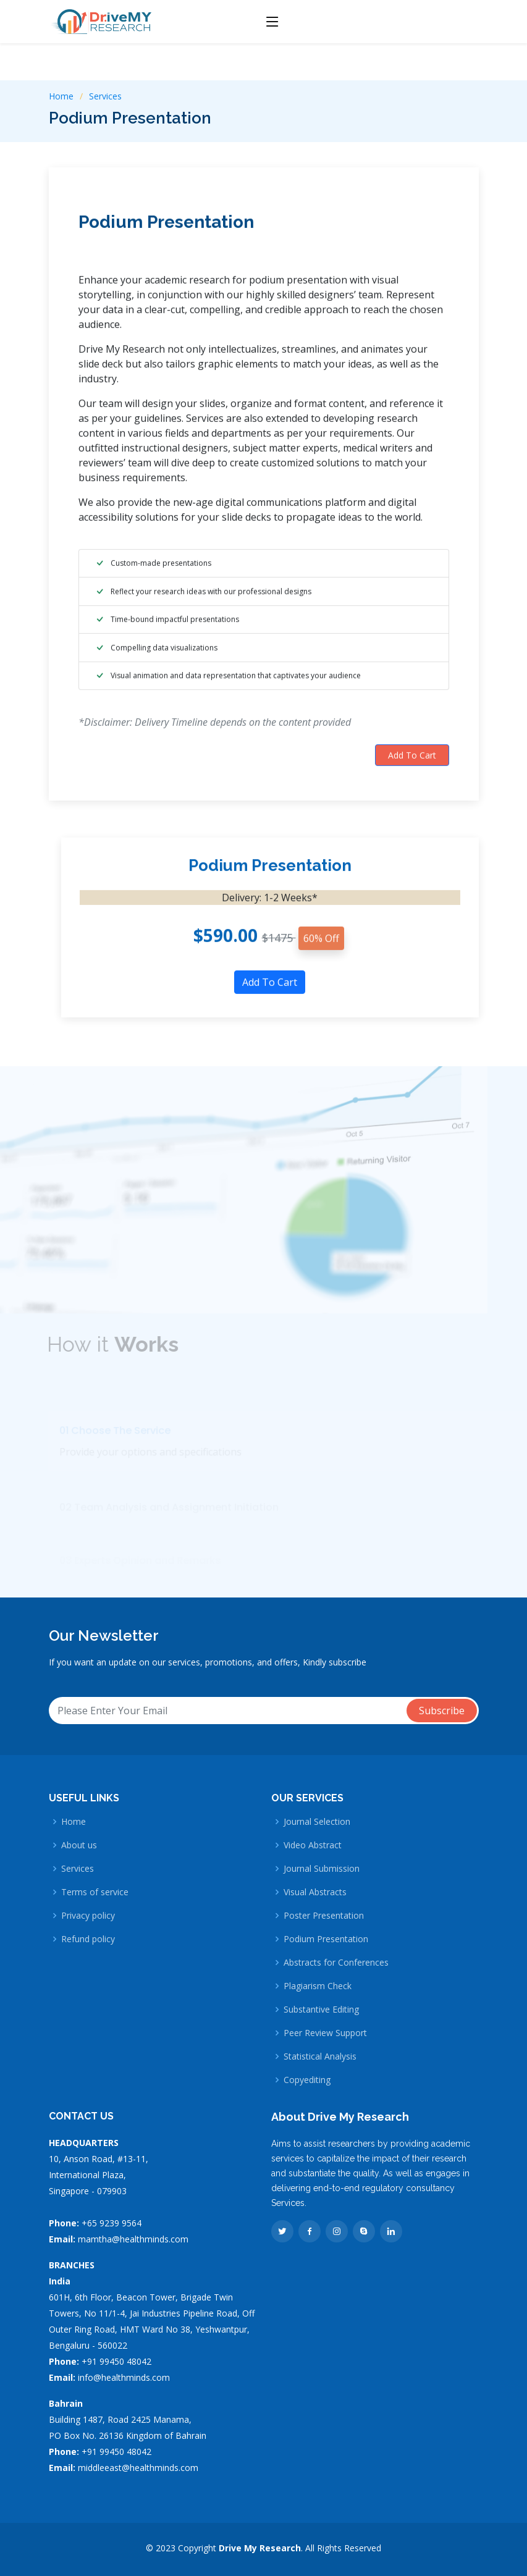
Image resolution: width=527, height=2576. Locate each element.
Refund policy (88, 1939)
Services (105, 96)
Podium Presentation (166, 229)
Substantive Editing (321, 2009)
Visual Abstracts (315, 1892)
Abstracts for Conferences (336, 1962)
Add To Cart (412, 762)
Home (61, 96)
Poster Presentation (324, 1915)
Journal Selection (317, 1821)
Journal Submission (322, 1868)
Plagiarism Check (318, 1986)
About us (79, 1845)
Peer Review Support (325, 2033)
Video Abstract (313, 1845)
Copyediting (307, 2080)
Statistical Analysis (320, 2056)
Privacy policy (88, 1915)
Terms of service (95, 1892)
